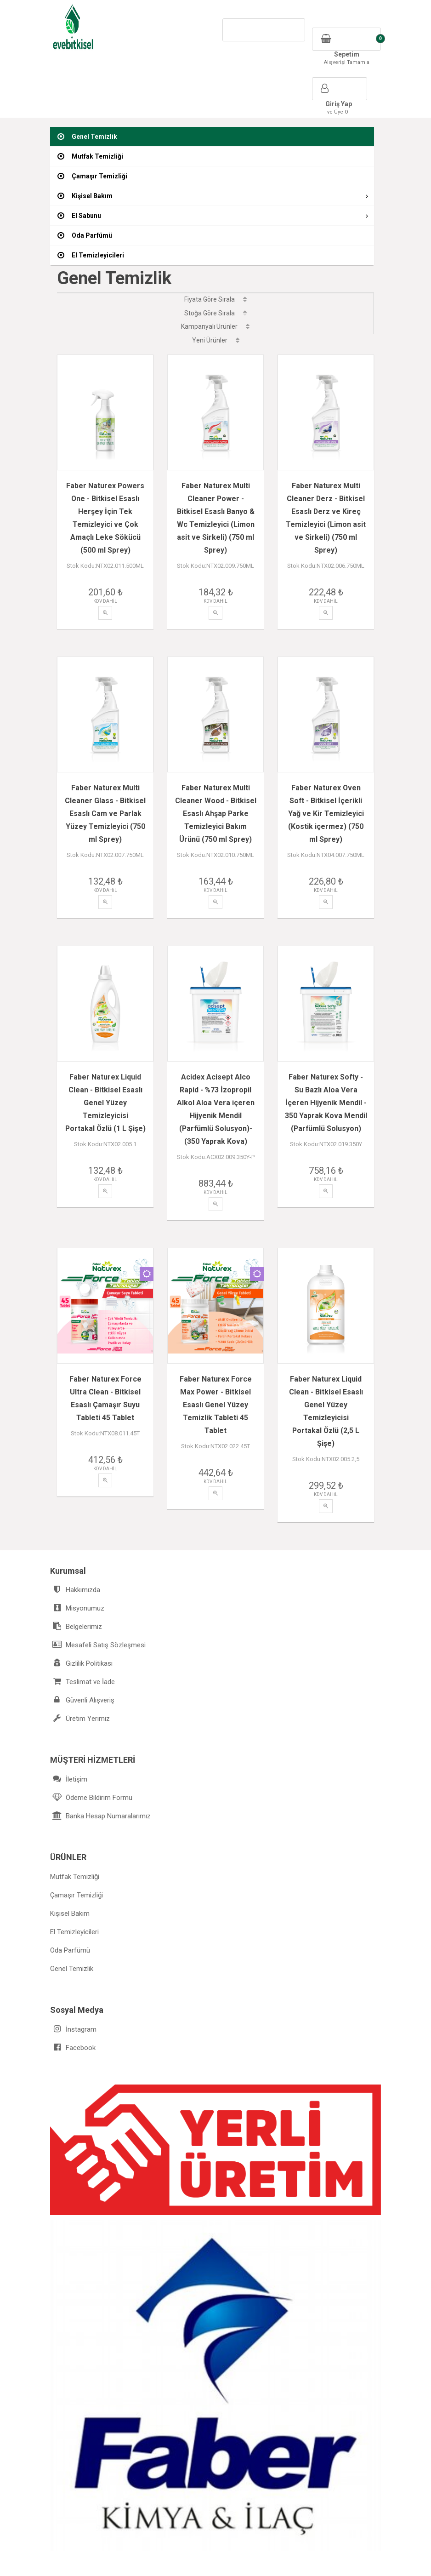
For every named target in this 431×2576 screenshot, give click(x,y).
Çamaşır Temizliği (76, 1856)
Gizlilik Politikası (81, 1624)
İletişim (68, 1740)
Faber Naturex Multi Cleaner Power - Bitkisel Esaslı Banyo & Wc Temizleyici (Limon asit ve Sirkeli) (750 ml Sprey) (215, 511)
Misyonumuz (77, 1569)
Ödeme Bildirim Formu (91, 1758)
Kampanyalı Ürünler (215, 326)
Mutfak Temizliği (74, 1838)
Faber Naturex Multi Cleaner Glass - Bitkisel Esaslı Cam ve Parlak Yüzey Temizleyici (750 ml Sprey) (105, 800)
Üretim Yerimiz (80, 1679)
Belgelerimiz (76, 1587)
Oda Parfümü (70, 1912)
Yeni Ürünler (215, 340)
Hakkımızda (75, 1551)
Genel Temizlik (71, 1930)
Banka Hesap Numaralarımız (100, 1777)
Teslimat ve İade (82, 1643)
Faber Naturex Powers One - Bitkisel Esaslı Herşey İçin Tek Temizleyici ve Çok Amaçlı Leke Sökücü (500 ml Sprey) (105, 511)
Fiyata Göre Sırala (215, 299)
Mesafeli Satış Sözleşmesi (98, 1606)
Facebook (73, 2009)
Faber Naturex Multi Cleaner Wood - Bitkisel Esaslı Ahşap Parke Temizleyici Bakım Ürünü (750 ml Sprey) (216, 800)
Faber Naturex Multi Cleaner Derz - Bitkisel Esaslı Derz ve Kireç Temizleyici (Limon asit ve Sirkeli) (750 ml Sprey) (326, 511)
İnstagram (73, 1990)
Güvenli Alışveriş (82, 1661)
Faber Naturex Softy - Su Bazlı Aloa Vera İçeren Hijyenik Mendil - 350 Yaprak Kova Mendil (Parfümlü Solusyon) (326, 1090)
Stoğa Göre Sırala (215, 313)
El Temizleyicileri (74, 1893)
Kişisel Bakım (70, 1875)
